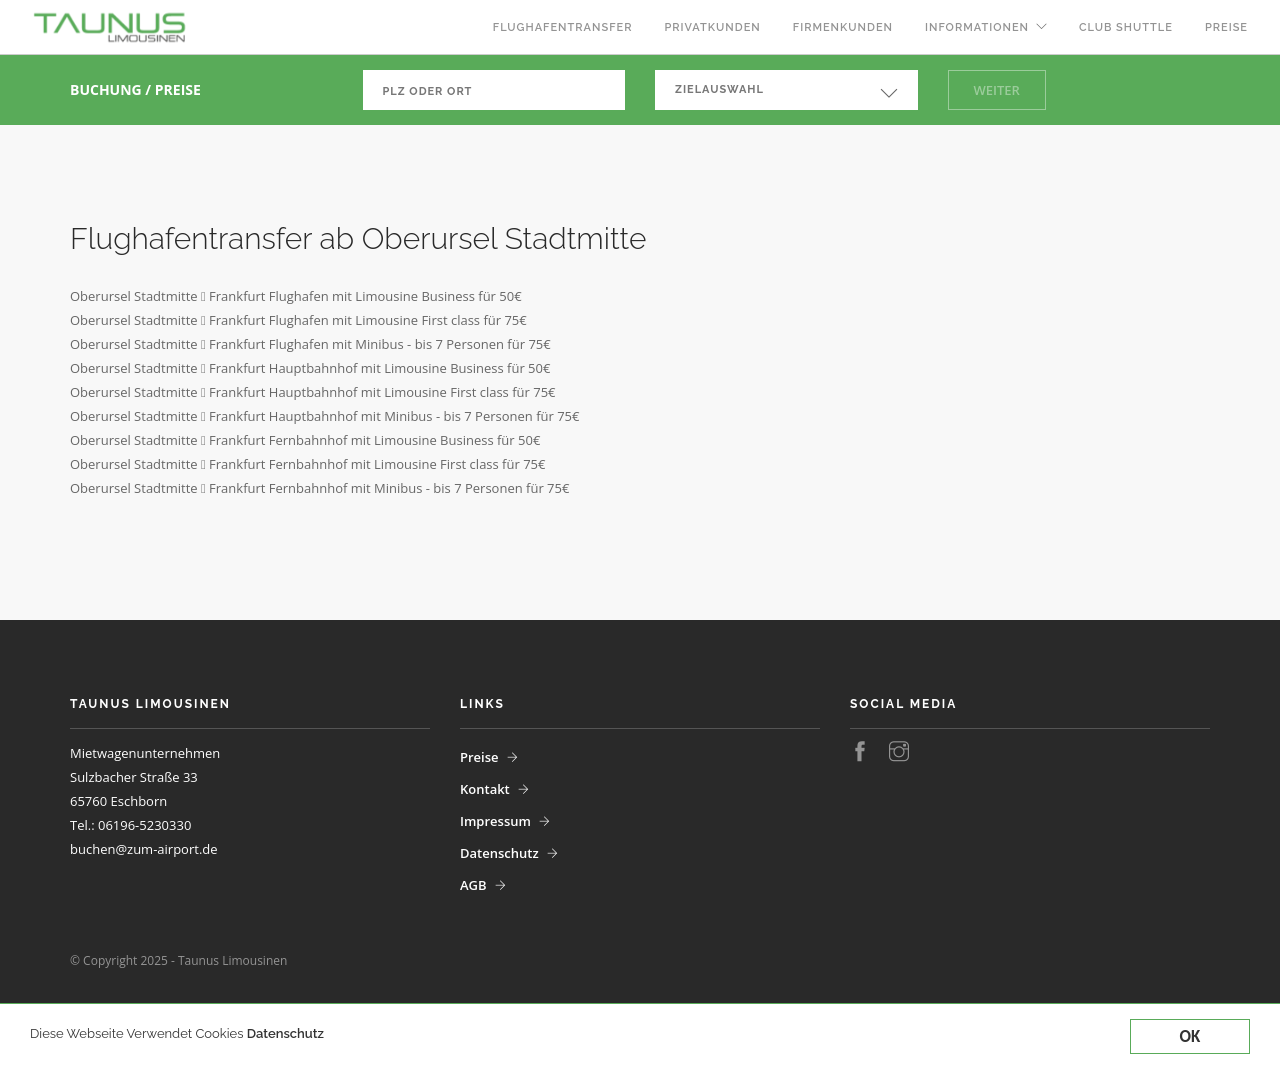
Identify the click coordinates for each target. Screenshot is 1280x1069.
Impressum (495, 821)
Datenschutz (285, 1033)
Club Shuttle (1126, 27)
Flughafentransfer (563, 27)
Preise (1226, 27)
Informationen (977, 27)
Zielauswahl (719, 89)
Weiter (997, 90)
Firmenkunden (843, 27)
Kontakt (485, 789)
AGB (473, 885)
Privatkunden (712, 27)
